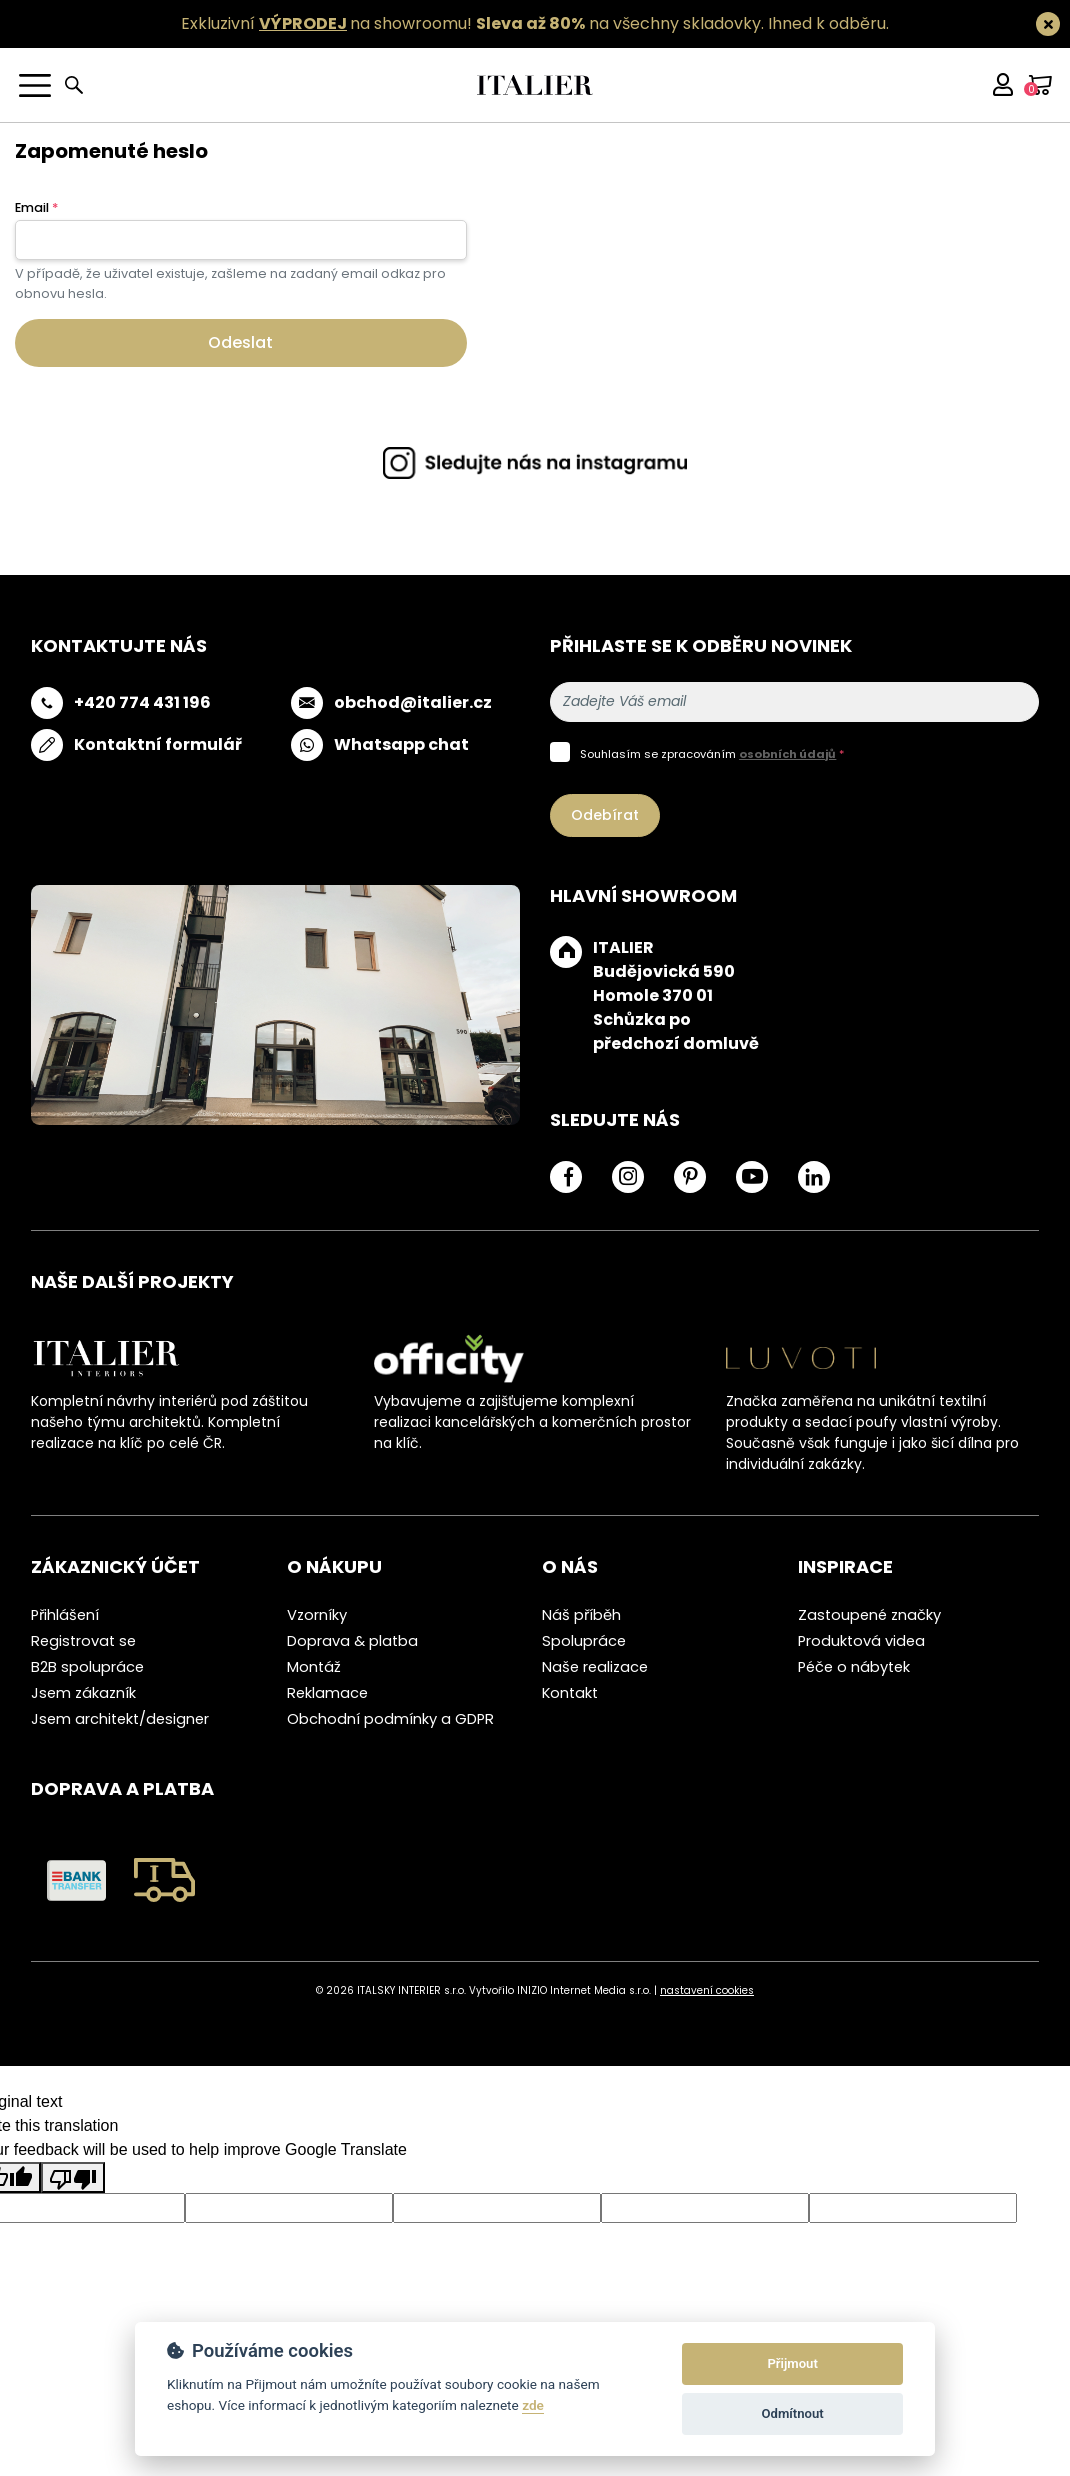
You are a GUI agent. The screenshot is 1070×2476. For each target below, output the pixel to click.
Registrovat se (83, 1641)
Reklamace (327, 1693)
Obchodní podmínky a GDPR (390, 1719)
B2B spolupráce (87, 1667)
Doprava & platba (352, 1641)
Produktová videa (861, 1641)
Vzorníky (317, 1615)
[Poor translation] (73, 2177)
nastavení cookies (707, 1990)
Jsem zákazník (83, 1693)
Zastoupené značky (869, 1615)
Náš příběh (581, 1615)
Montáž (314, 1667)
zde (533, 2405)
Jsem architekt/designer (120, 1719)
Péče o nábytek (854, 1667)
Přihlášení (65, 1615)
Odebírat (605, 815)
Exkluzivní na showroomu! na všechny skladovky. (472, 23)
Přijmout (792, 2363)
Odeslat (240, 342)
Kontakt (570, 1693)
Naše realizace (595, 1667)
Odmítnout (793, 2413)
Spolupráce (584, 1641)
